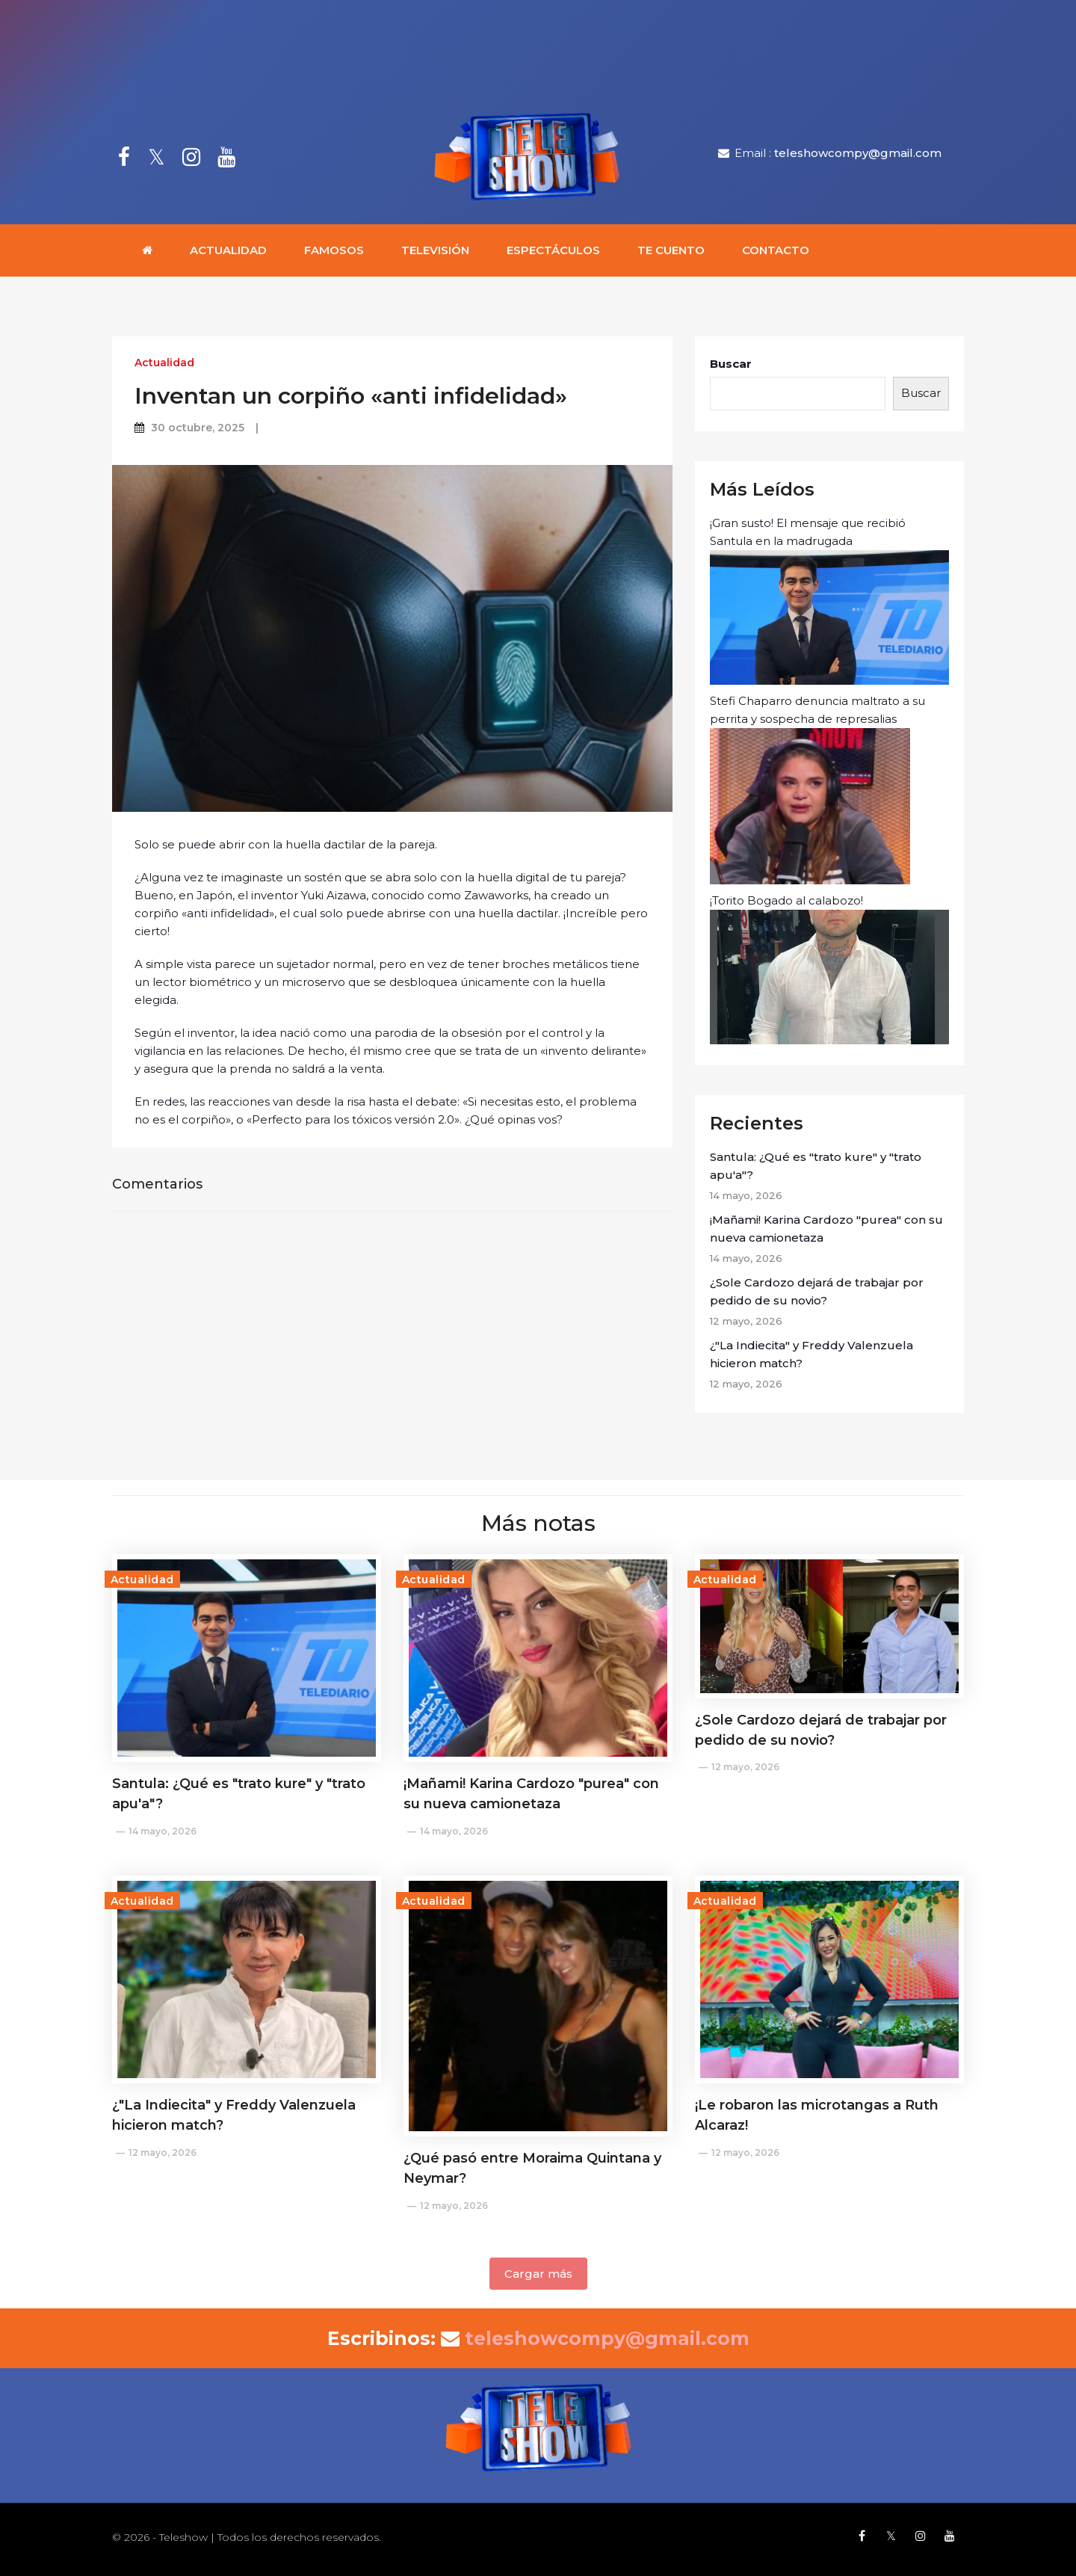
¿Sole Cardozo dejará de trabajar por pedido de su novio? (817, 1291)
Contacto (775, 250)
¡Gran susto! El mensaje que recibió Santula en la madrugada (829, 600)
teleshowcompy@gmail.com (858, 153)
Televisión (435, 250)
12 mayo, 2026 (745, 1766)
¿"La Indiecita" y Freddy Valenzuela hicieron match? (811, 1354)
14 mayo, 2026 (163, 1831)
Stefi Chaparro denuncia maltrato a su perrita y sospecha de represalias (817, 789)
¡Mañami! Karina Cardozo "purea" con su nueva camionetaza (826, 1228)
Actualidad (228, 250)
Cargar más (538, 2274)
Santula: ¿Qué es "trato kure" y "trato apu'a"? (815, 1166)
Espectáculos (553, 250)
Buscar (731, 364)
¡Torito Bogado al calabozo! (829, 968)
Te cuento (671, 250)
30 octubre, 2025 (197, 427)
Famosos (334, 250)
